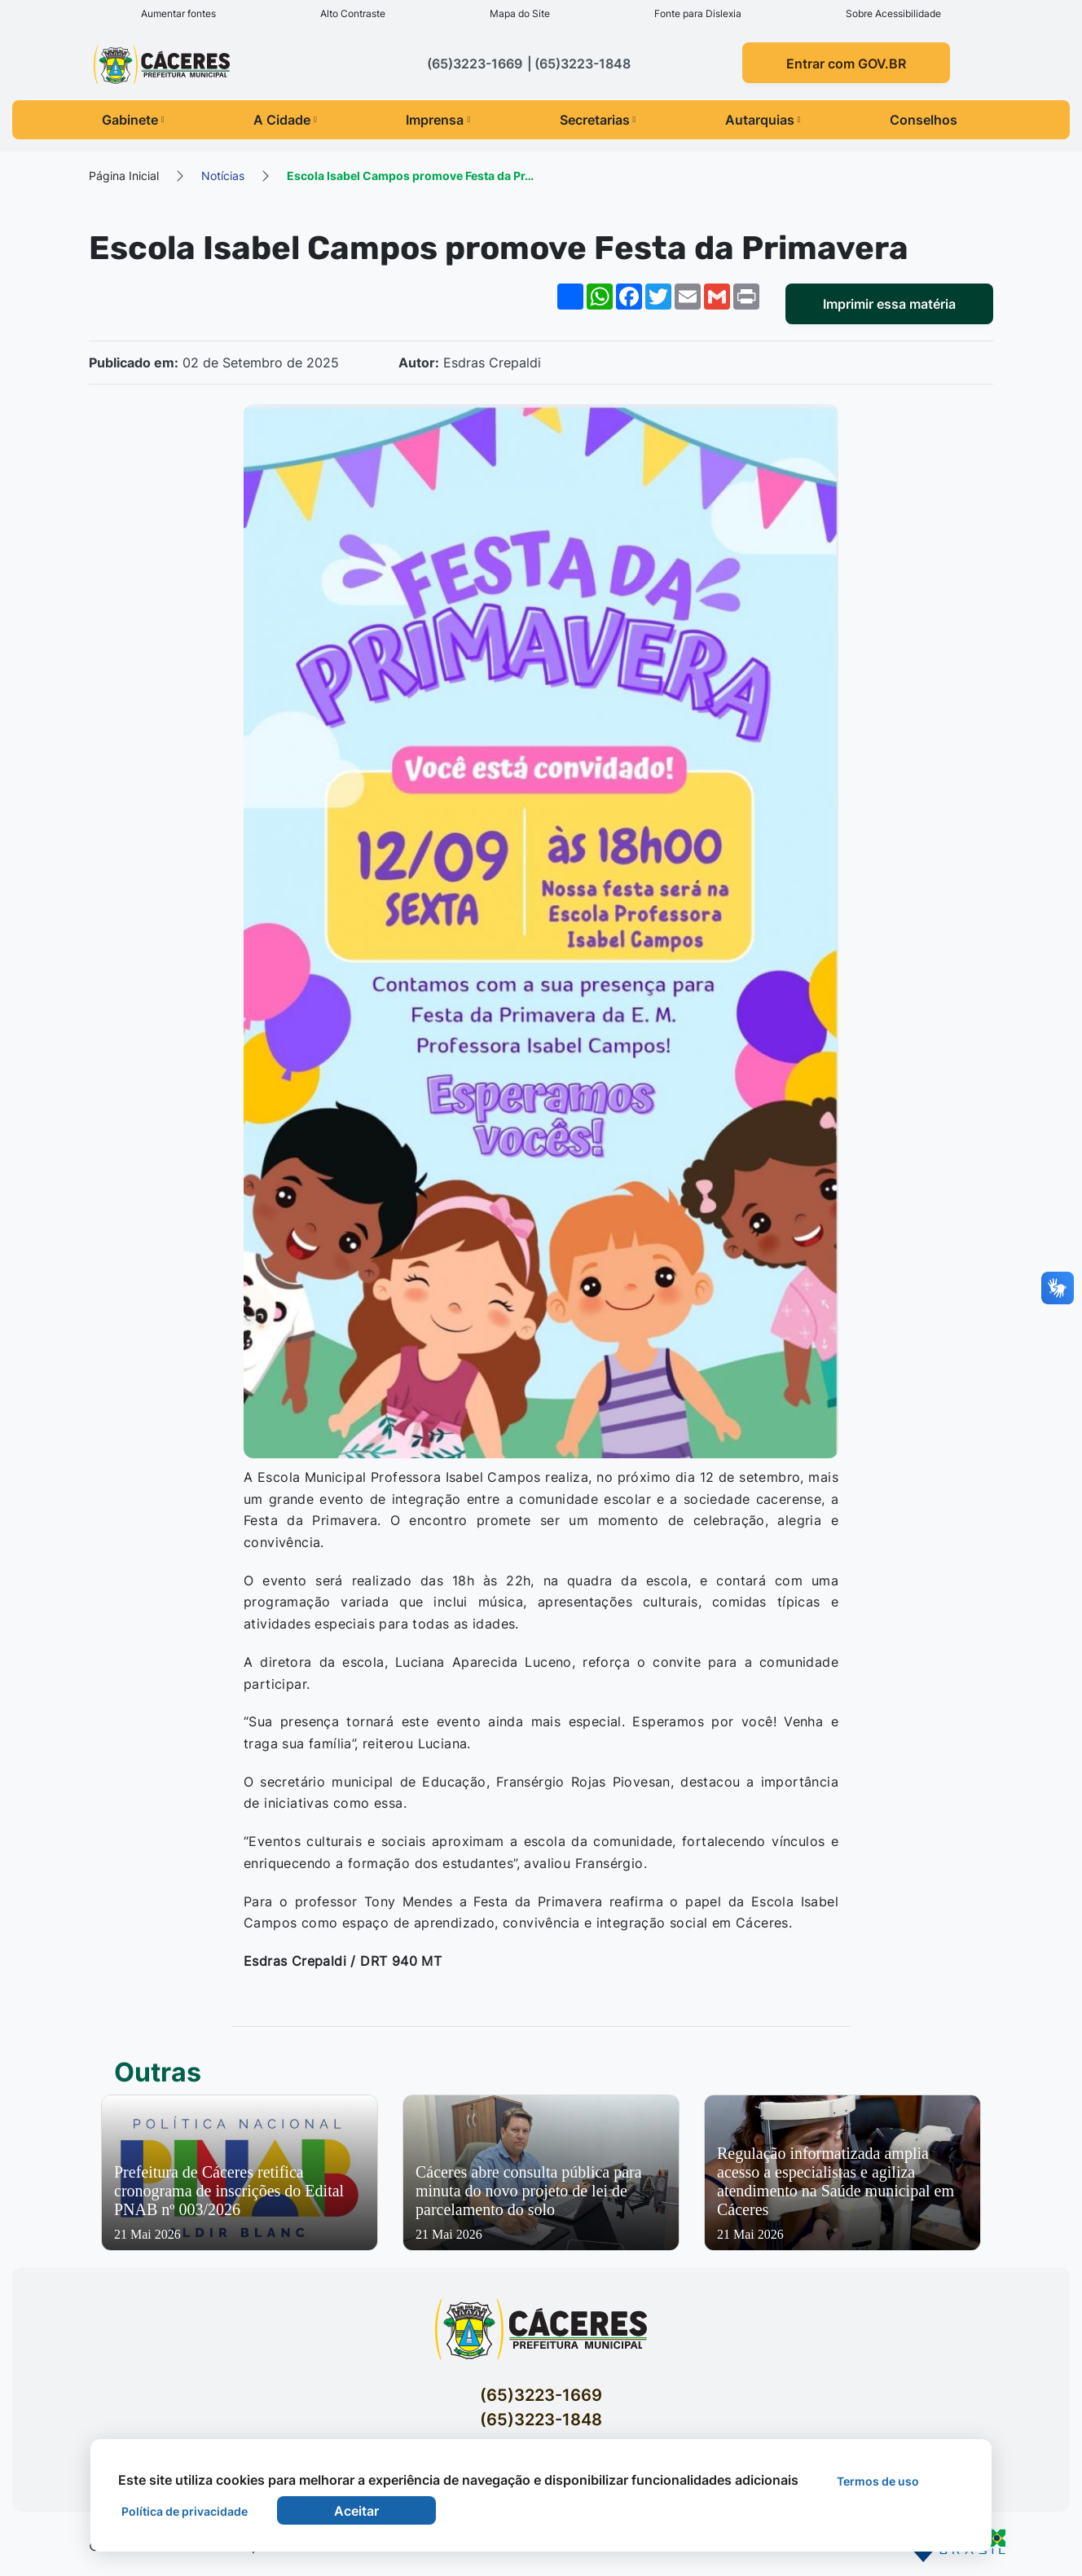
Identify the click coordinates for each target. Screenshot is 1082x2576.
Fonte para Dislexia (697, 13)
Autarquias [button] (763, 120)
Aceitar (356, 2511)
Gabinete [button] (133, 120)
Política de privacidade (184, 2511)
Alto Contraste (352, 13)
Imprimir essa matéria (889, 304)
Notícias (222, 175)
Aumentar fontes (178, 13)
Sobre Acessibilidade (893, 13)
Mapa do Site (520, 13)
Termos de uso (878, 2481)
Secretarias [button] (598, 120)
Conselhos (923, 120)
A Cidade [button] (285, 120)
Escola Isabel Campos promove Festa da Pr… (410, 175)
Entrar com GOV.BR (846, 63)
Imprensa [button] (438, 120)
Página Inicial (124, 175)
